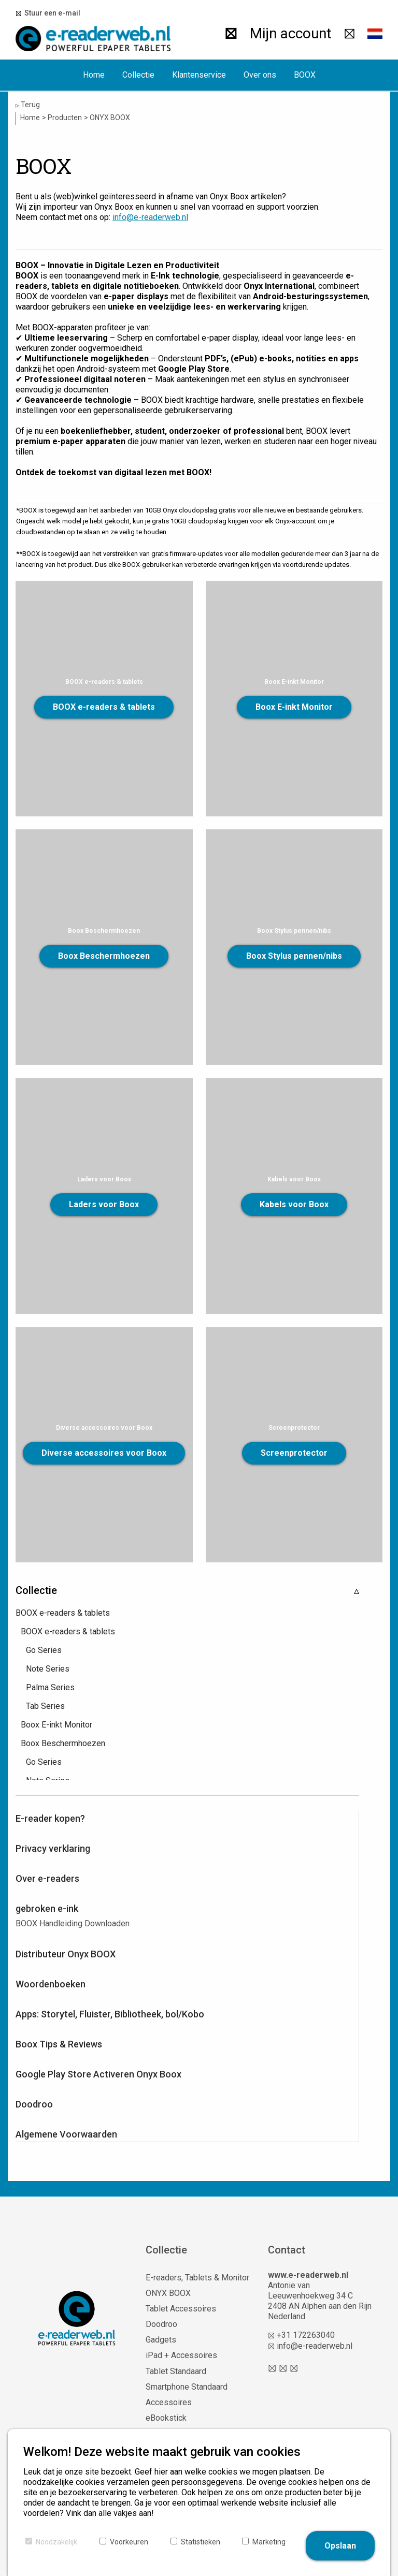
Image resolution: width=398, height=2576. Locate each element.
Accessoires (169, 2402)
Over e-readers (47, 1878)
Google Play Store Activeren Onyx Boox (98, 2074)
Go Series (44, 1650)
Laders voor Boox (104, 1204)
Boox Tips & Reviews (59, 2044)
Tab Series (45, 1706)
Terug (28, 104)
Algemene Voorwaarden (66, 2134)
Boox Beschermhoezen (104, 956)
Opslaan (340, 2546)
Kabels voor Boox (294, 1204)
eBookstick (166, 2418)
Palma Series (50, 1687)
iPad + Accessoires (181, 2355)
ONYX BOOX (168, 2293)
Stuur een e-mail (50, 13)
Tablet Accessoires (181, 2309)
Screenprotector (294, 1453)
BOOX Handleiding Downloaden (73, 1923)
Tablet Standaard (176, 2371)
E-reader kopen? (50, 1818)
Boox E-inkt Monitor (294, 707)
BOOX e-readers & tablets (104, 707)
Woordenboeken (51, 1984)
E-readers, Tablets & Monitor (197, 2277)
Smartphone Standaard (187, 2387)
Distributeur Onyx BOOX (66, 1954)
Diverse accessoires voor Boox (103, 1453)
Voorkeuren (129, 2542)
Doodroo (34, 2104)
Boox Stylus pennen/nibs (294, 956)
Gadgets (161, 2340)
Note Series (47, 1669)
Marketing (269, 2542)
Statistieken (200, 2542)
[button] (375, 33)
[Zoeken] (229, 33)
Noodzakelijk (56, 2542)
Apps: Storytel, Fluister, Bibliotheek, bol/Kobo (110, 2014)
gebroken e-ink (47, 1908)
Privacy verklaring (53, 1848)
